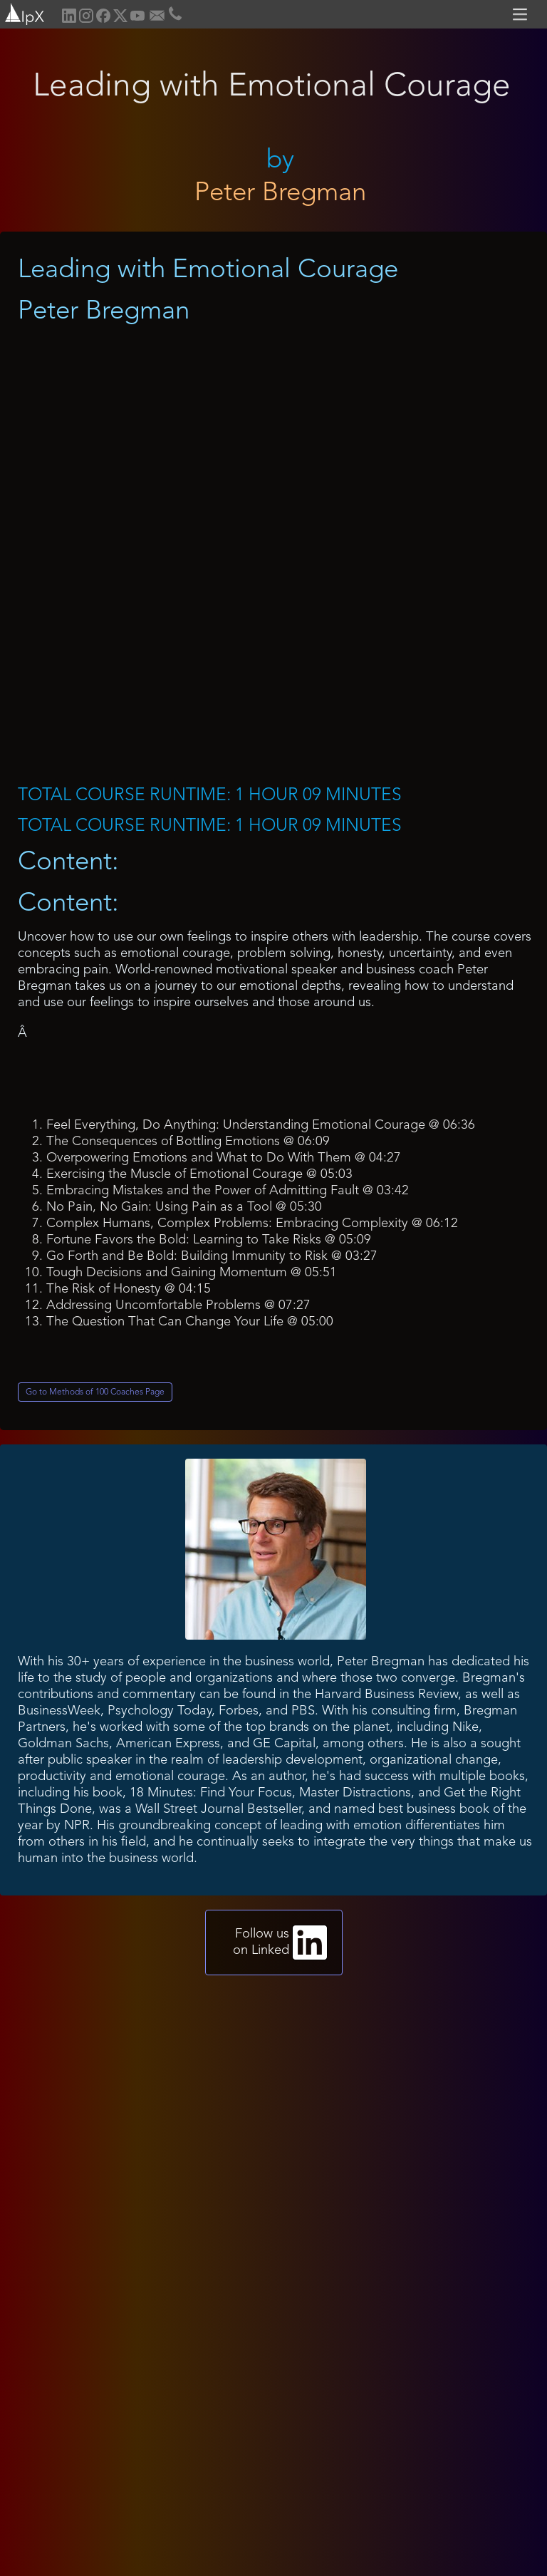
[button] (522, 14)
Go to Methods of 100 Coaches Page (95, 1392)
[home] (23, 12)
